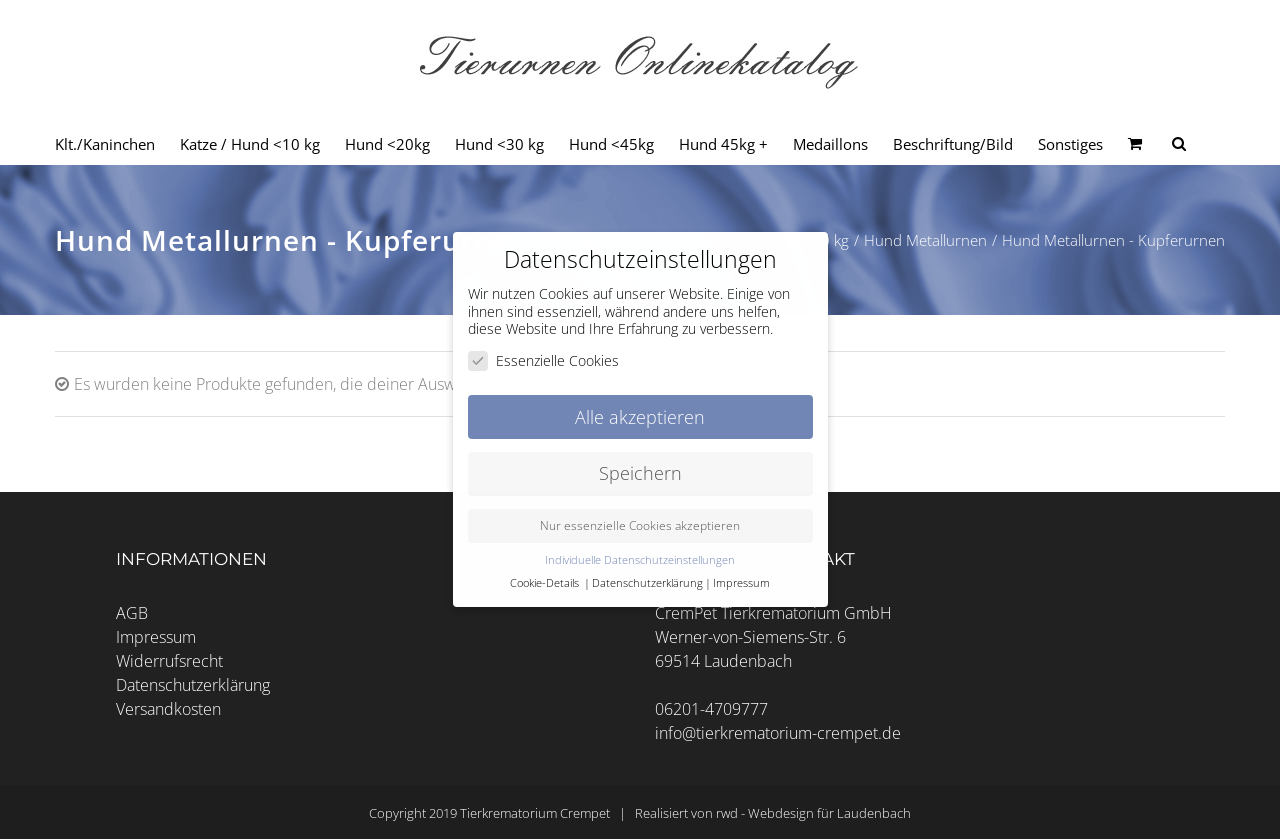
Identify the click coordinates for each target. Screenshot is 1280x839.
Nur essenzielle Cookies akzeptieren (640, 525)
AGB (132, 613)
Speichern (640, 473)
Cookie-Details (544, 583)
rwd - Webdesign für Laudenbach (813, 813)
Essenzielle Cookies (543, 359)
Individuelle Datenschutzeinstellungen (640, 560)
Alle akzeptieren (640, 416)
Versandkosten (168, 709)
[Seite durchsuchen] (1179, 144)
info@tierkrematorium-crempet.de (778, 733)
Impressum (156, 637)
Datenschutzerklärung (193, 685)
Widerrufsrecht (169, 661)
